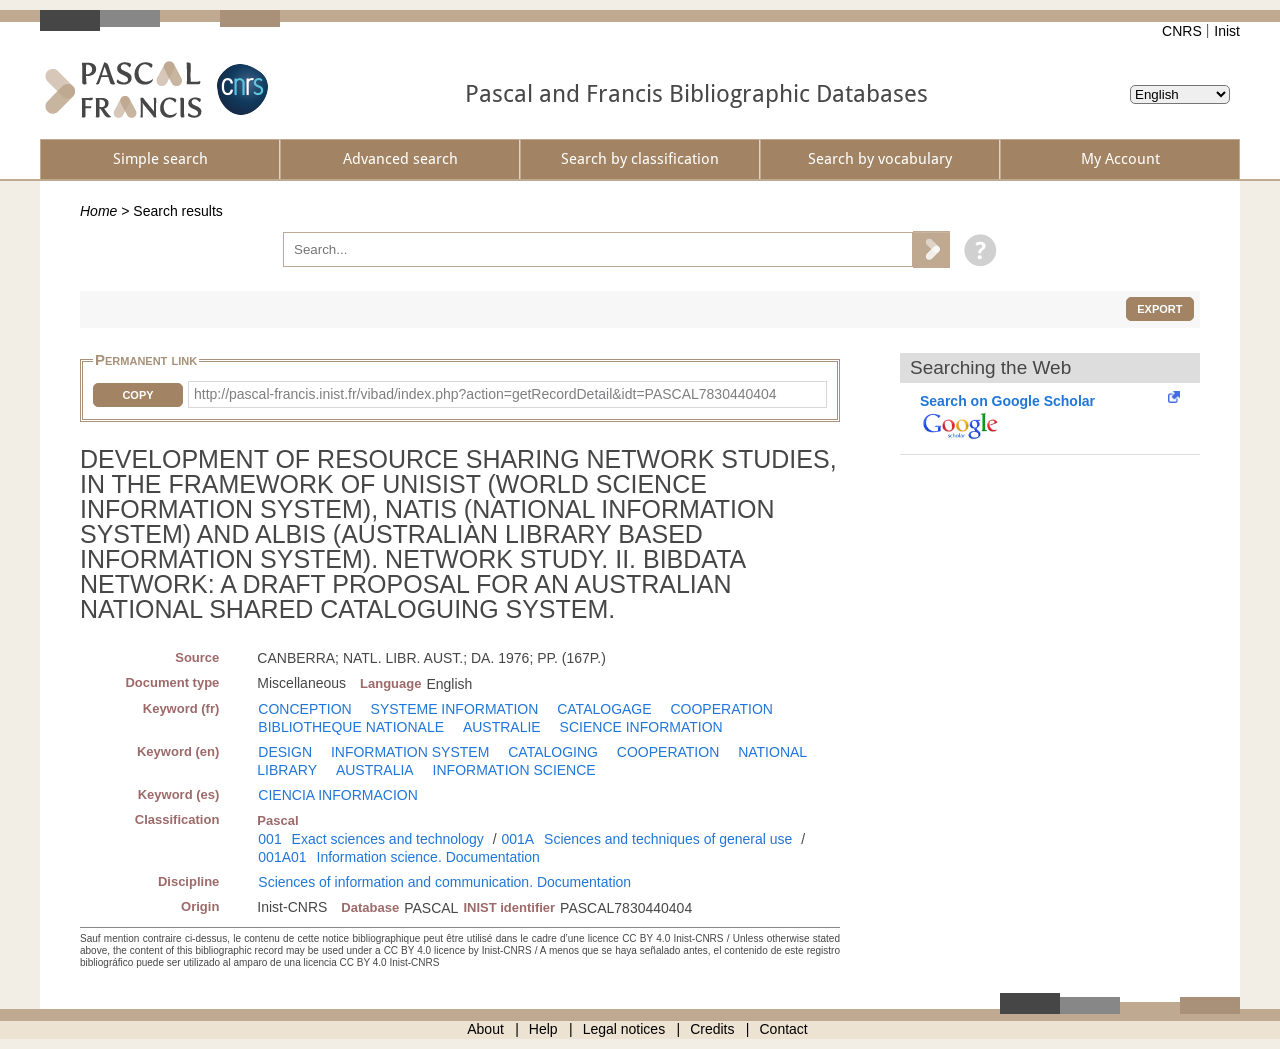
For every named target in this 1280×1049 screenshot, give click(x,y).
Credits (712, 1029)
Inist (1227, 31)
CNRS (1182, 31)
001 (269, 839)
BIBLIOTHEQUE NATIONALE (351, 727)
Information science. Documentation (428, 857)
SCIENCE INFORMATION (641, 727)
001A (517, 839)
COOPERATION (721, 709)
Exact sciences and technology (388, 839)
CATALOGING (553, 752)
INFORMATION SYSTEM (410, 752)
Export (1159, 309)
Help (543, 1029)
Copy (137, 395)
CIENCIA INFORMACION (337, 795)
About (485, 1029)
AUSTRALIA (375, 770)
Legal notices (624, 1029)
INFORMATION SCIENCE (514, 770)
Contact (784, 1029)
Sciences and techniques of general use (668, 839)
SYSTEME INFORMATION (455, 709)
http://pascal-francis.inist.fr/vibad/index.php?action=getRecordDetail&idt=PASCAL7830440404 (485, 394)
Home (98, 211)
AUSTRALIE (502, 727)
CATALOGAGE (604, 709)
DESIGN (285, 752)
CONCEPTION (304, 709)
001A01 (282, 857)
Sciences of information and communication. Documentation (444, 882)
